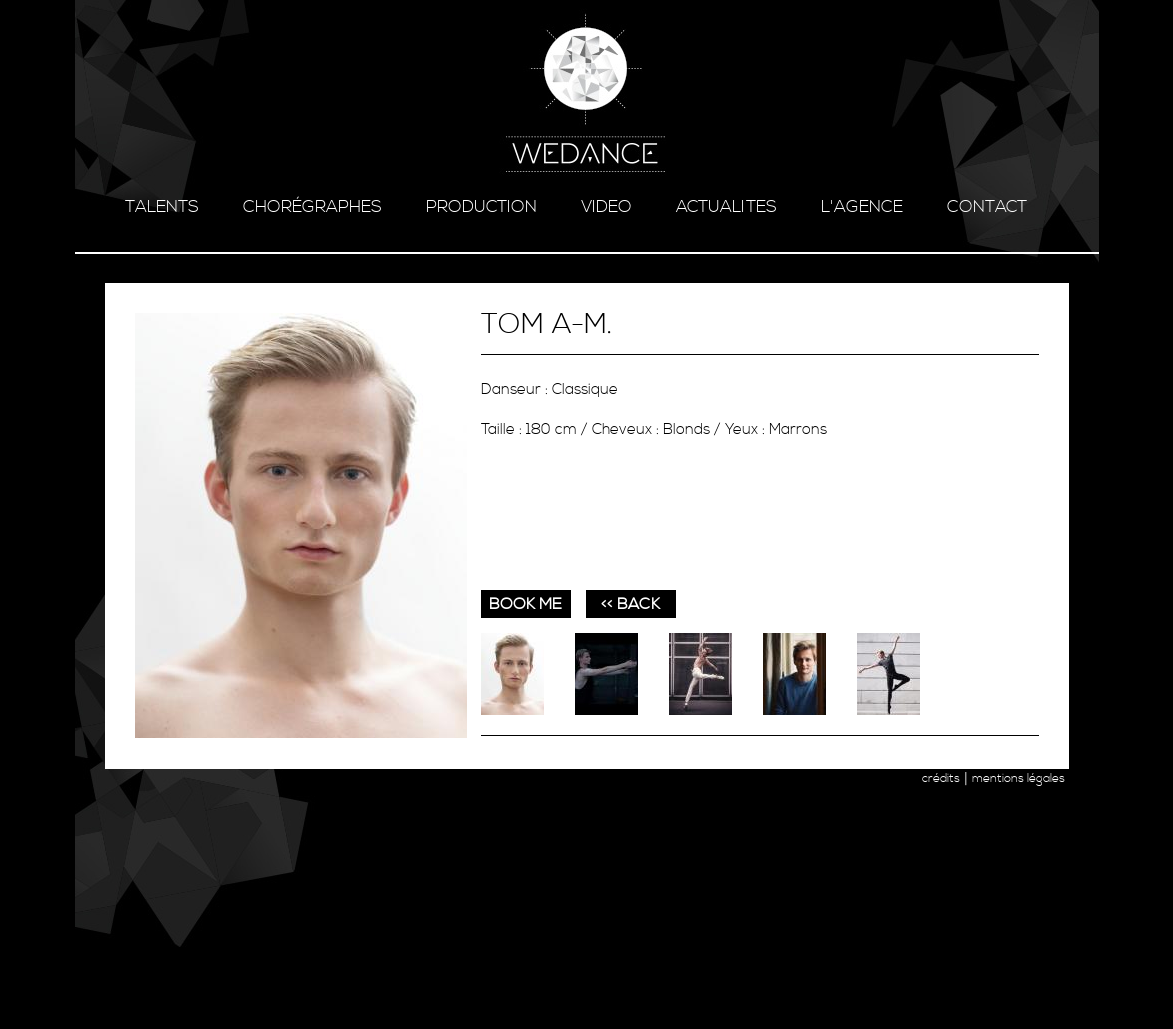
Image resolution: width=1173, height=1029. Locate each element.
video (606, 207)
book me (525, 604)
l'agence (862, 207)
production (481, 207)
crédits (941, 778)
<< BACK (630, 604)
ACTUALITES (726, 207)
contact (987, 207)
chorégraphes (312, 207)
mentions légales (1018, 778)
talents (162, 207)
